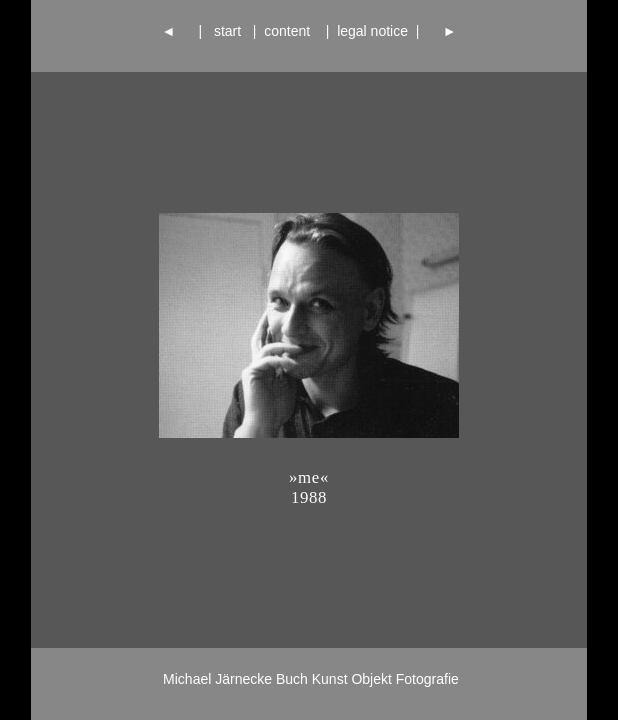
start (227, 31)
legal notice (372, 31)
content (290, 31)
